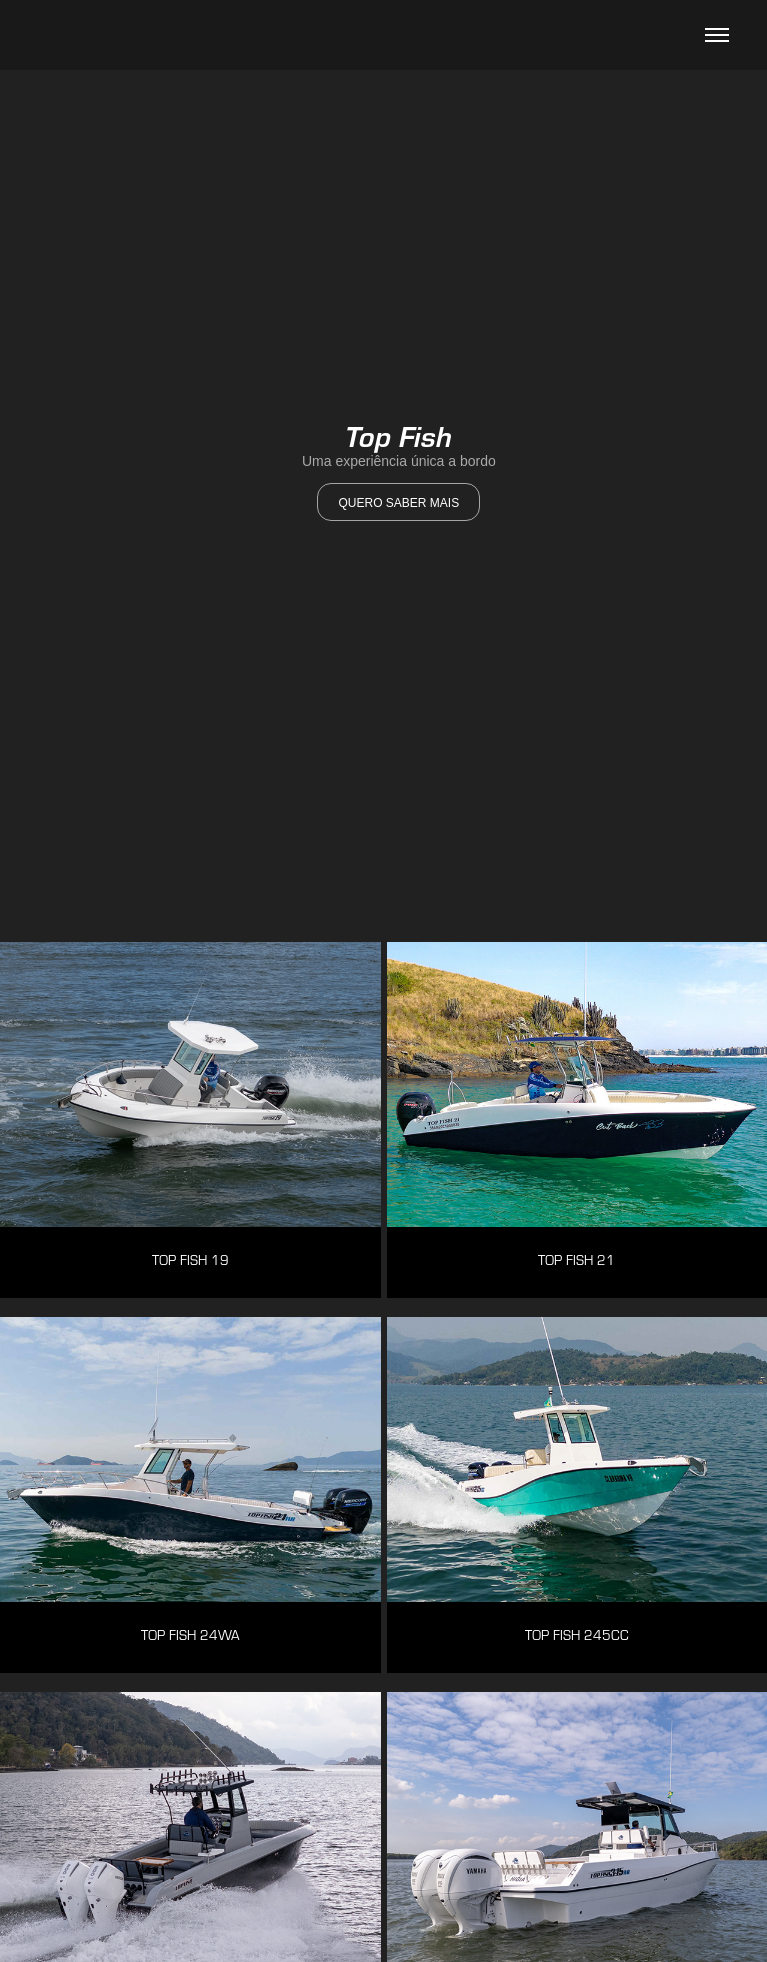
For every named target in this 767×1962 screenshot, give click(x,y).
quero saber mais (398, 503)
